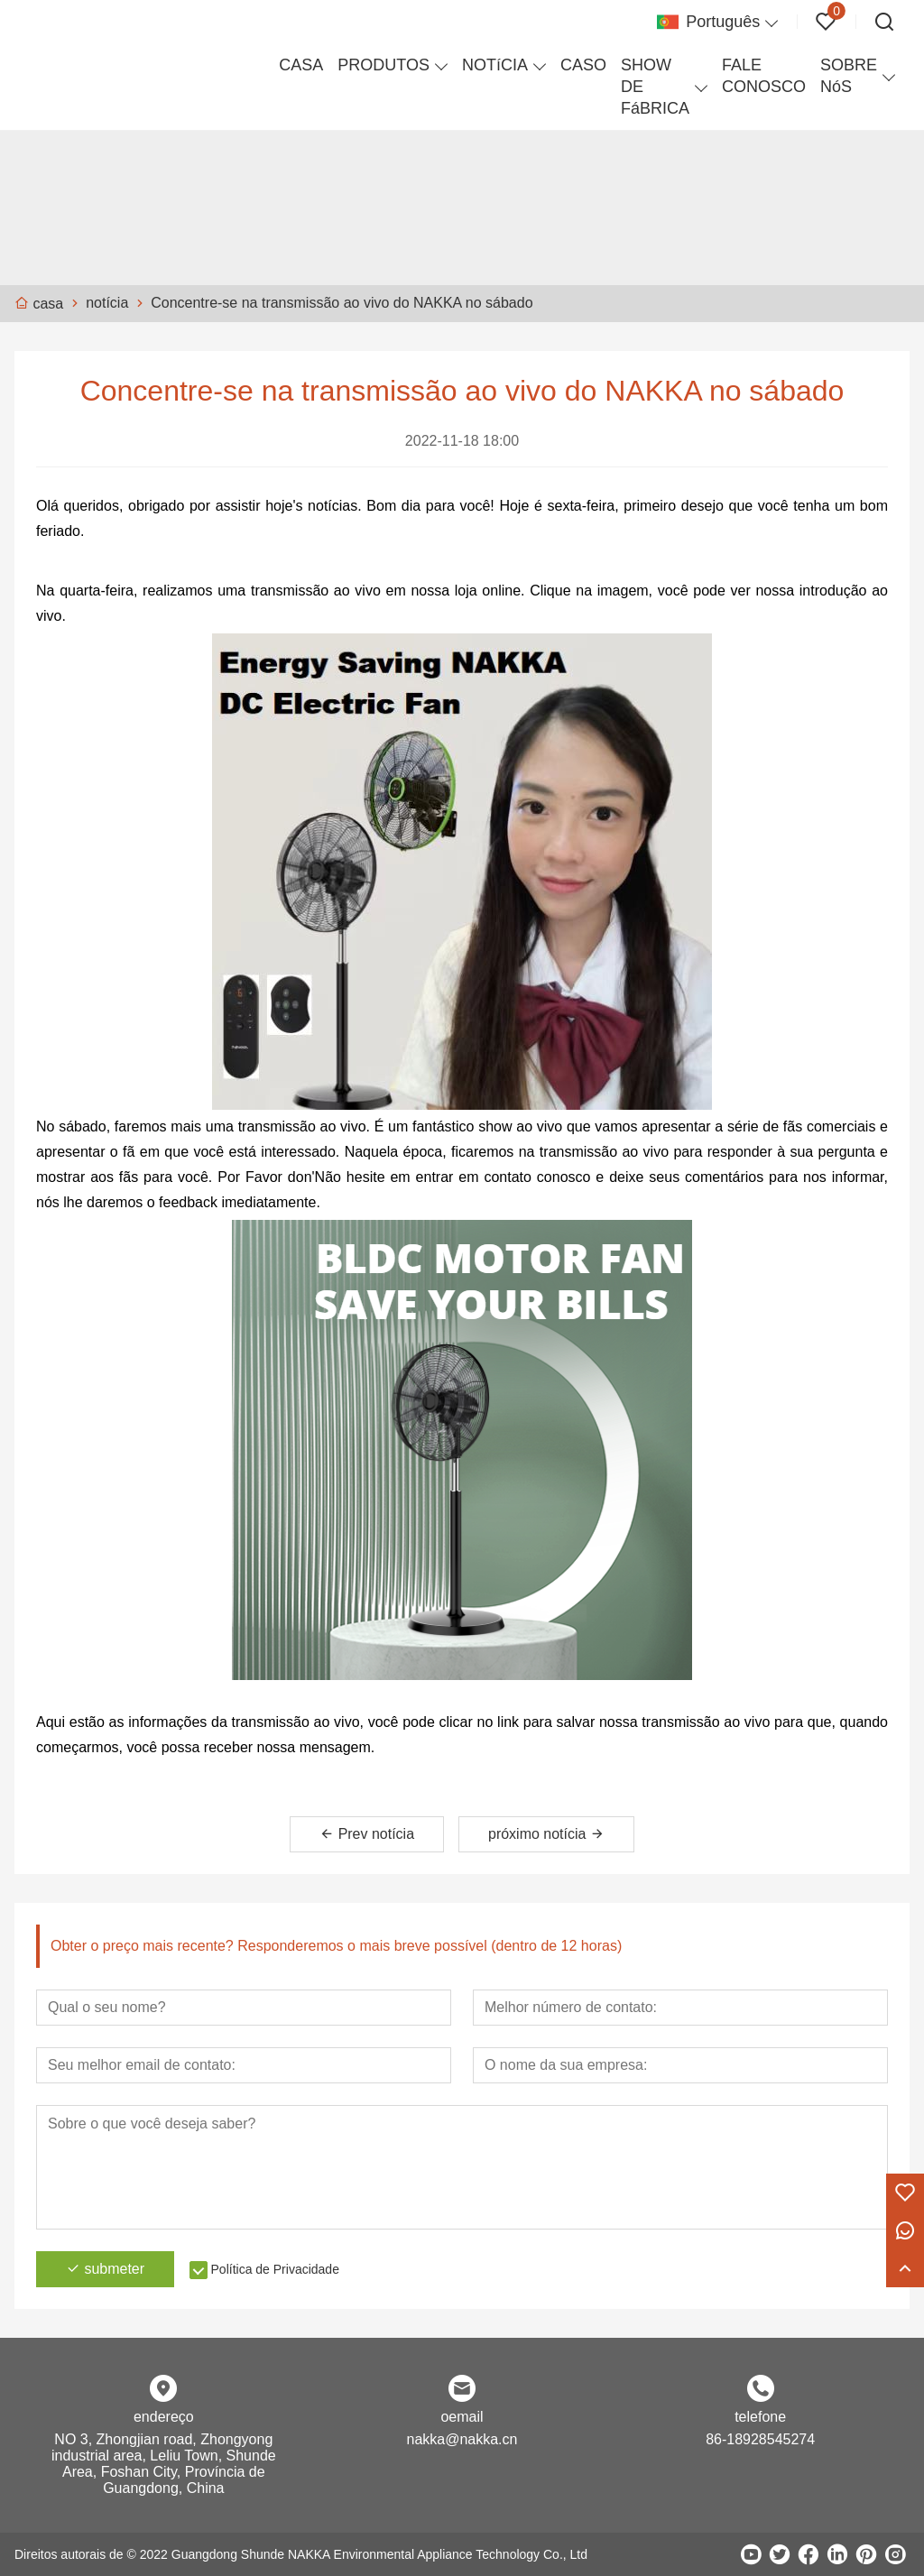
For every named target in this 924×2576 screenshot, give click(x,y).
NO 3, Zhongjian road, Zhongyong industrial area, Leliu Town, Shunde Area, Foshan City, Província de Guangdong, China (163, 2464)
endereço (164, 2416)
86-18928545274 (760, 2439)
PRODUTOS (383, 65)
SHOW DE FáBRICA (655, 86)
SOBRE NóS (848, 76)
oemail (461, 2416)
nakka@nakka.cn (461, 2439)
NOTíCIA (495, 65)
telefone (760, 2416)
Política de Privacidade (275, 2269)
